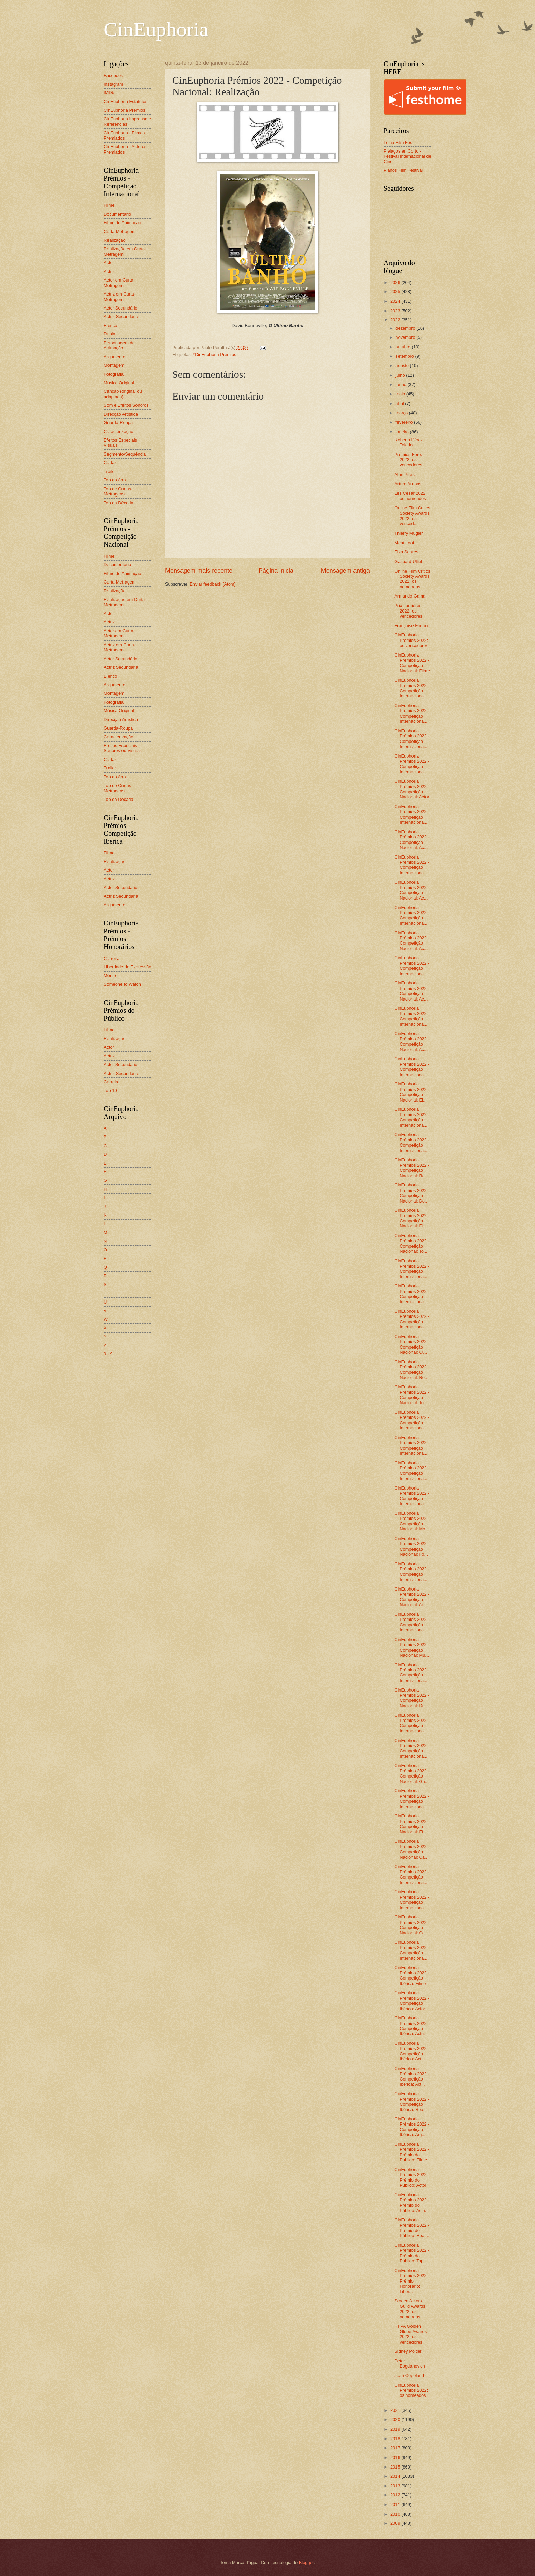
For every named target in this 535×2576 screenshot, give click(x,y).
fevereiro (404, 422)
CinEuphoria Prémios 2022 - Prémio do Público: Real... (411, 2227)
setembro (405, 356)
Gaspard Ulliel (408, 561)
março (402, 412)
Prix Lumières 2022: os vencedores (408, 611)
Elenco (110, 325)
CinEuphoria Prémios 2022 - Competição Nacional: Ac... (411, 839)
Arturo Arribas (407, 483)
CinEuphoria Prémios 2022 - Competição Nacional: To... (411, 1243)
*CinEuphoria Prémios (214, 354)
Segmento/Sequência (125, 454)
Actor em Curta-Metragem (119, 282)
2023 (395, 310)
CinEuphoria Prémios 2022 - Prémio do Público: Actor (411, 2177)
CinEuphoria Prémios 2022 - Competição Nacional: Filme (412, 662)
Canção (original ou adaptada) (123, 394)
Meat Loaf (404, 542)
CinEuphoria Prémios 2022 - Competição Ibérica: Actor (411, 2000)
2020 (395, 2419)
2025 (395, 291)
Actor (109, 262)
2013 (395, 2485)
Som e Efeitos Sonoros (126, 405)
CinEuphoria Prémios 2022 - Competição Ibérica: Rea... (411, 2101)
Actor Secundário (121, 308)
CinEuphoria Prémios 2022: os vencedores (411, 640)
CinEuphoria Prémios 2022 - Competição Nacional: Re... (411, 1167)
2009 (395, 2523)
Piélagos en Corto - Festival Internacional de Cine (407, 156)
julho (400, 375)
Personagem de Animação (119, 345)
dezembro (405, 328)
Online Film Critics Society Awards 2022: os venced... (412, 515)
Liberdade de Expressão (127, 966)
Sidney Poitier (407, 2351)
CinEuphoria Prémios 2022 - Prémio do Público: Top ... (411, 2253)
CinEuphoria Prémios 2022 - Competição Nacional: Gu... (411, 1773)
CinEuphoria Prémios (124, 110)
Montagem (114, 365)
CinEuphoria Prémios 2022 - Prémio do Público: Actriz (411, 2202)
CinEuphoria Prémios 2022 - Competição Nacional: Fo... (411, 1546)
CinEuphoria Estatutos (125, 101)
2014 (395, 2476)
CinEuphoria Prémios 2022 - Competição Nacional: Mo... (411, 1521)
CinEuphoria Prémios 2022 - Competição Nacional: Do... (411, 1192)
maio (400, 394)
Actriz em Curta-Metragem (119, 296)
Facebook (113, 75)
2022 (395, 319)
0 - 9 (108, 1353)
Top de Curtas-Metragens (118, 491)
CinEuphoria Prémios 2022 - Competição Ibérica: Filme (411, 1975)
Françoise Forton (411, 625)
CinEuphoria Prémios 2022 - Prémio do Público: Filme (411, 2152)
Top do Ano (115, 480)
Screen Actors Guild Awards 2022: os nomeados (409, 2308)
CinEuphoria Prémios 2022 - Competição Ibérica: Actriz (411, 2025)
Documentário (117, 214)
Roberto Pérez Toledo (408, 442)
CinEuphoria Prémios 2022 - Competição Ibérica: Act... (411, 2051)
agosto (402, 365)
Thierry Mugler (408, 533)
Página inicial (277, 570)
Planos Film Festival (403, 170)
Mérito (110, 975)
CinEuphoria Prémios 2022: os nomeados (411, 2390)
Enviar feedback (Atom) (213, 584)
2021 (395, 2410)
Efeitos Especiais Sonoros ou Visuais (123, 748)
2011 (395, 2504)
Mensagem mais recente (198, 570)
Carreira (112, 958)
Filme (109, 205)
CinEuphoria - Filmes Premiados (124, 135)
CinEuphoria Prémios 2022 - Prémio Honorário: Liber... (411, 2281)
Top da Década (118, 502)
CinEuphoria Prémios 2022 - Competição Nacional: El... (411, 1091)
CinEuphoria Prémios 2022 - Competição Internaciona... (411, 688)
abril (400, 403)
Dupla (109, 333)
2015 (395, 2467)
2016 (395, 2457)
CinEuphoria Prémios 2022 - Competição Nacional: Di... (411, 1697)
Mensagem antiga (345, 570)
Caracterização (118, 431)
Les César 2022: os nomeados (410, 496)
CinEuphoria (156, 29)
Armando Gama (409, 596)
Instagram (113, 84)
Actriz (109, 271)
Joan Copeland (409, 2375)
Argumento (114, 356)
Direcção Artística (121, 414)
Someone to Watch (122, 984)
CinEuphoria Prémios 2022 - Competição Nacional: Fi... (411, 1218)
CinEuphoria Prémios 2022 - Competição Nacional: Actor (411, 789)
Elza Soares (406, 552)
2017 (395, 2447)
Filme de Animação (122, 222)
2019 (395, 2429)
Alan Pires (404, 474)
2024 (395, 301)
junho (401, 384)
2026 (395, 282)
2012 (395, 2495)
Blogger (306, 2562)
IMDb (109, 92)
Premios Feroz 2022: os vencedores (408, 459)
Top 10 (110, 1090)
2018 (395, 2438)
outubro (403, 346)
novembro (405, 337)
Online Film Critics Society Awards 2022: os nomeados (412, 579)
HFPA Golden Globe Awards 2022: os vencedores (410, 2333)
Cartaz (110, 462)
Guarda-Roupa (118, 422)
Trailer (110, 471)
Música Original (119, 382)
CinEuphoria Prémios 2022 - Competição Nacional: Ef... (411, 1823)
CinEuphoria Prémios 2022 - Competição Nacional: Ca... (411, 1849)
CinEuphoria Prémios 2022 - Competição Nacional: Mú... (411, 1647)
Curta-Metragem (120, 231)
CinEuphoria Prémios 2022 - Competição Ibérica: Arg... (411, 2126)
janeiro (402, 431)
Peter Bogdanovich (409, 2363)
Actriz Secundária (121, 316)
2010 (395, 2514)
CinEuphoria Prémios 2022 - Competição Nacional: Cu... (411, 1344)
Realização (115, 240)
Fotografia (114, 374)
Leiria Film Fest (399, 142)
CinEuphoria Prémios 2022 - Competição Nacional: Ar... (411, 1596)
